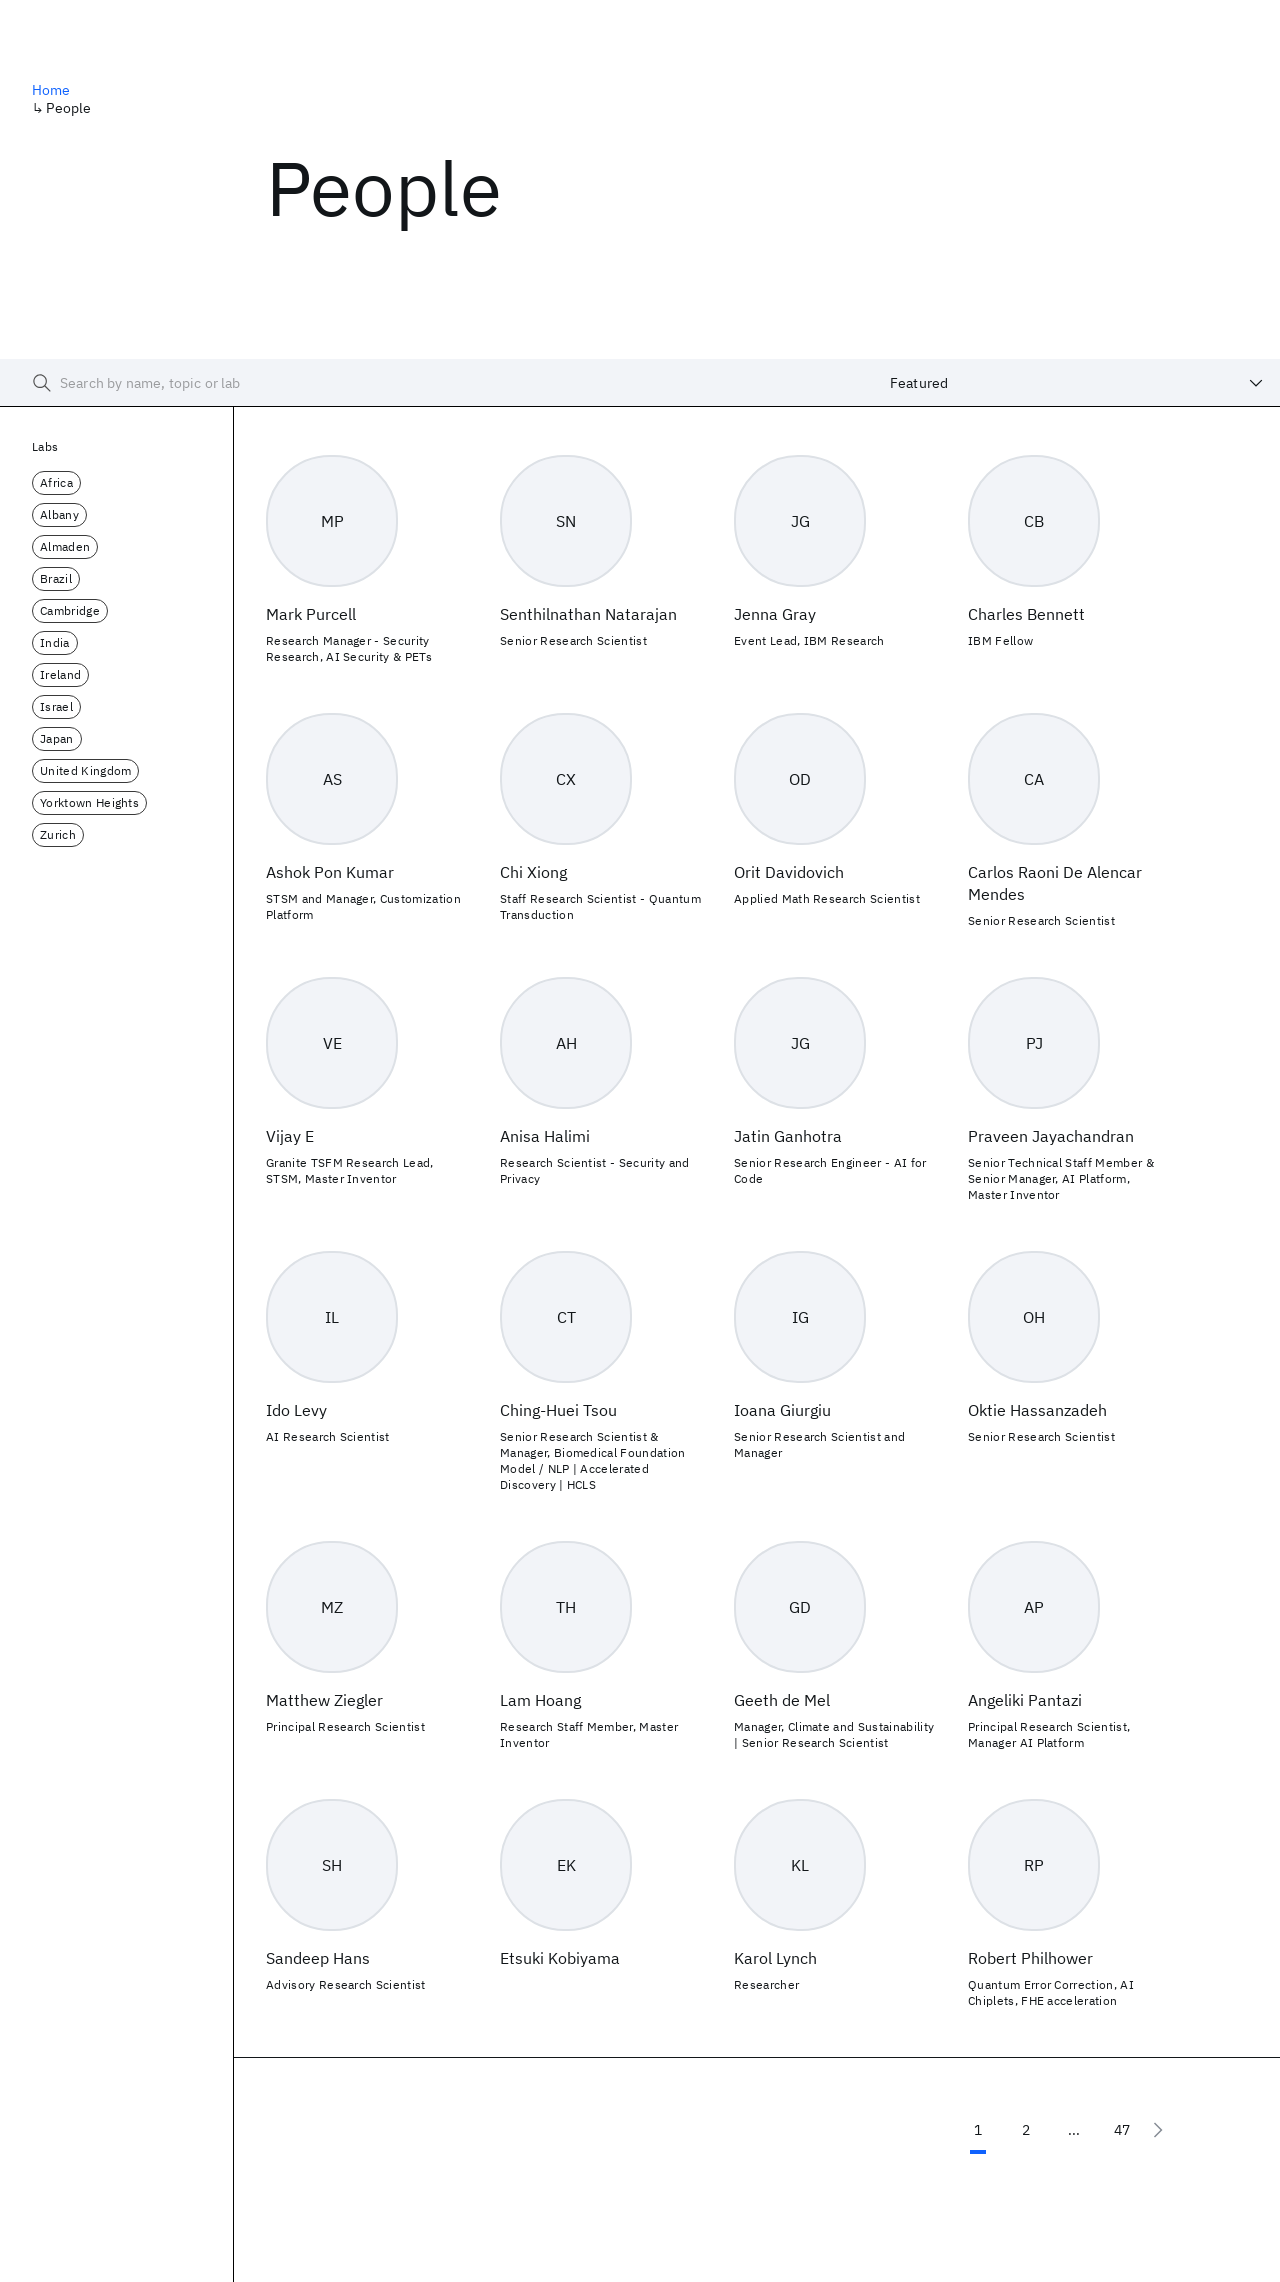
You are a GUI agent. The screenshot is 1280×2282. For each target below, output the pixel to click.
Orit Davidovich (789, 872)
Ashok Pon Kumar (330, 872)
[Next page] (1158, 2130)
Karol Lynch (775, 1958)
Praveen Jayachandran (1051, 1136)
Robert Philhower (1030, 1958)
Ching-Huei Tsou (558, 1410)
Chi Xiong (533, 872)
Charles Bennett (1026, 614)
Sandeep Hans (318, 1958)
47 (1122, 2130)
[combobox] (1077, 383)
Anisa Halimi (545, 1136)
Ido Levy (296, 1410)
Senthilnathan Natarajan (588, 614)
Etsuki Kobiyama (560, 1958)
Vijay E (290, 1136)
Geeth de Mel (782, 1700)
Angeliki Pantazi (1025, 1700)
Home (51, 90)
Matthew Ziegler (324, 1700)
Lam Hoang (540, 1700)
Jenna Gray (775, 614)
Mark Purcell (311, 614)
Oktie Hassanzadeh (1037, 1410)
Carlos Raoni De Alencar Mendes (1055, 883)
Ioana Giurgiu (782, 1410)
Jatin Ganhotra (788, 1136)
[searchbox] (437, 383)
